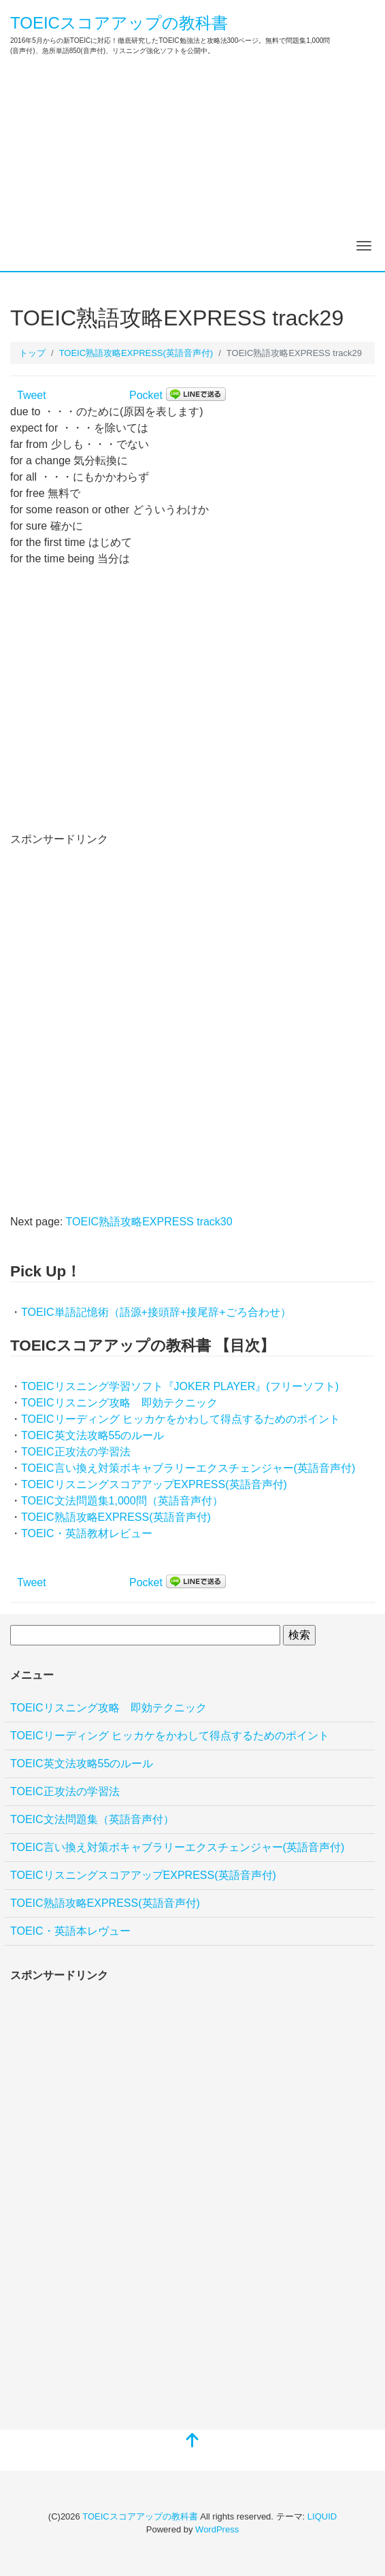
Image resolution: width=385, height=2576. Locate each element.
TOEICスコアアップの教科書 (119, 23)
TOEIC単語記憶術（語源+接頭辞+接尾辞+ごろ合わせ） (156, 1312)
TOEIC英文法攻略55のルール (92, 1435)
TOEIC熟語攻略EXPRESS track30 (149, 1221)
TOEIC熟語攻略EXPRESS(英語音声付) (116, 1517)
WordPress (217, 2529)
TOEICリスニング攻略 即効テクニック (119, 1402)
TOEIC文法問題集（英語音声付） (92, 1819)
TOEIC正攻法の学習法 (76, 1452)
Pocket (146, 395)
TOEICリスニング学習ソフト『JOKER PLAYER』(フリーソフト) (180, 1386)
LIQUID (322, 2516)
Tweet (31, 395)
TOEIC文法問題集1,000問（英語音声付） (122, 1501)
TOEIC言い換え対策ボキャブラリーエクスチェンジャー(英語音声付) (188, 1468)
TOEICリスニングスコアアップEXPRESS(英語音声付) (154, 1484)
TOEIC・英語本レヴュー (70, 1931)
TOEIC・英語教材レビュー (86, 1533)
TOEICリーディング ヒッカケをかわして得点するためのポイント (180, 1419)
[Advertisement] (192, 169)
